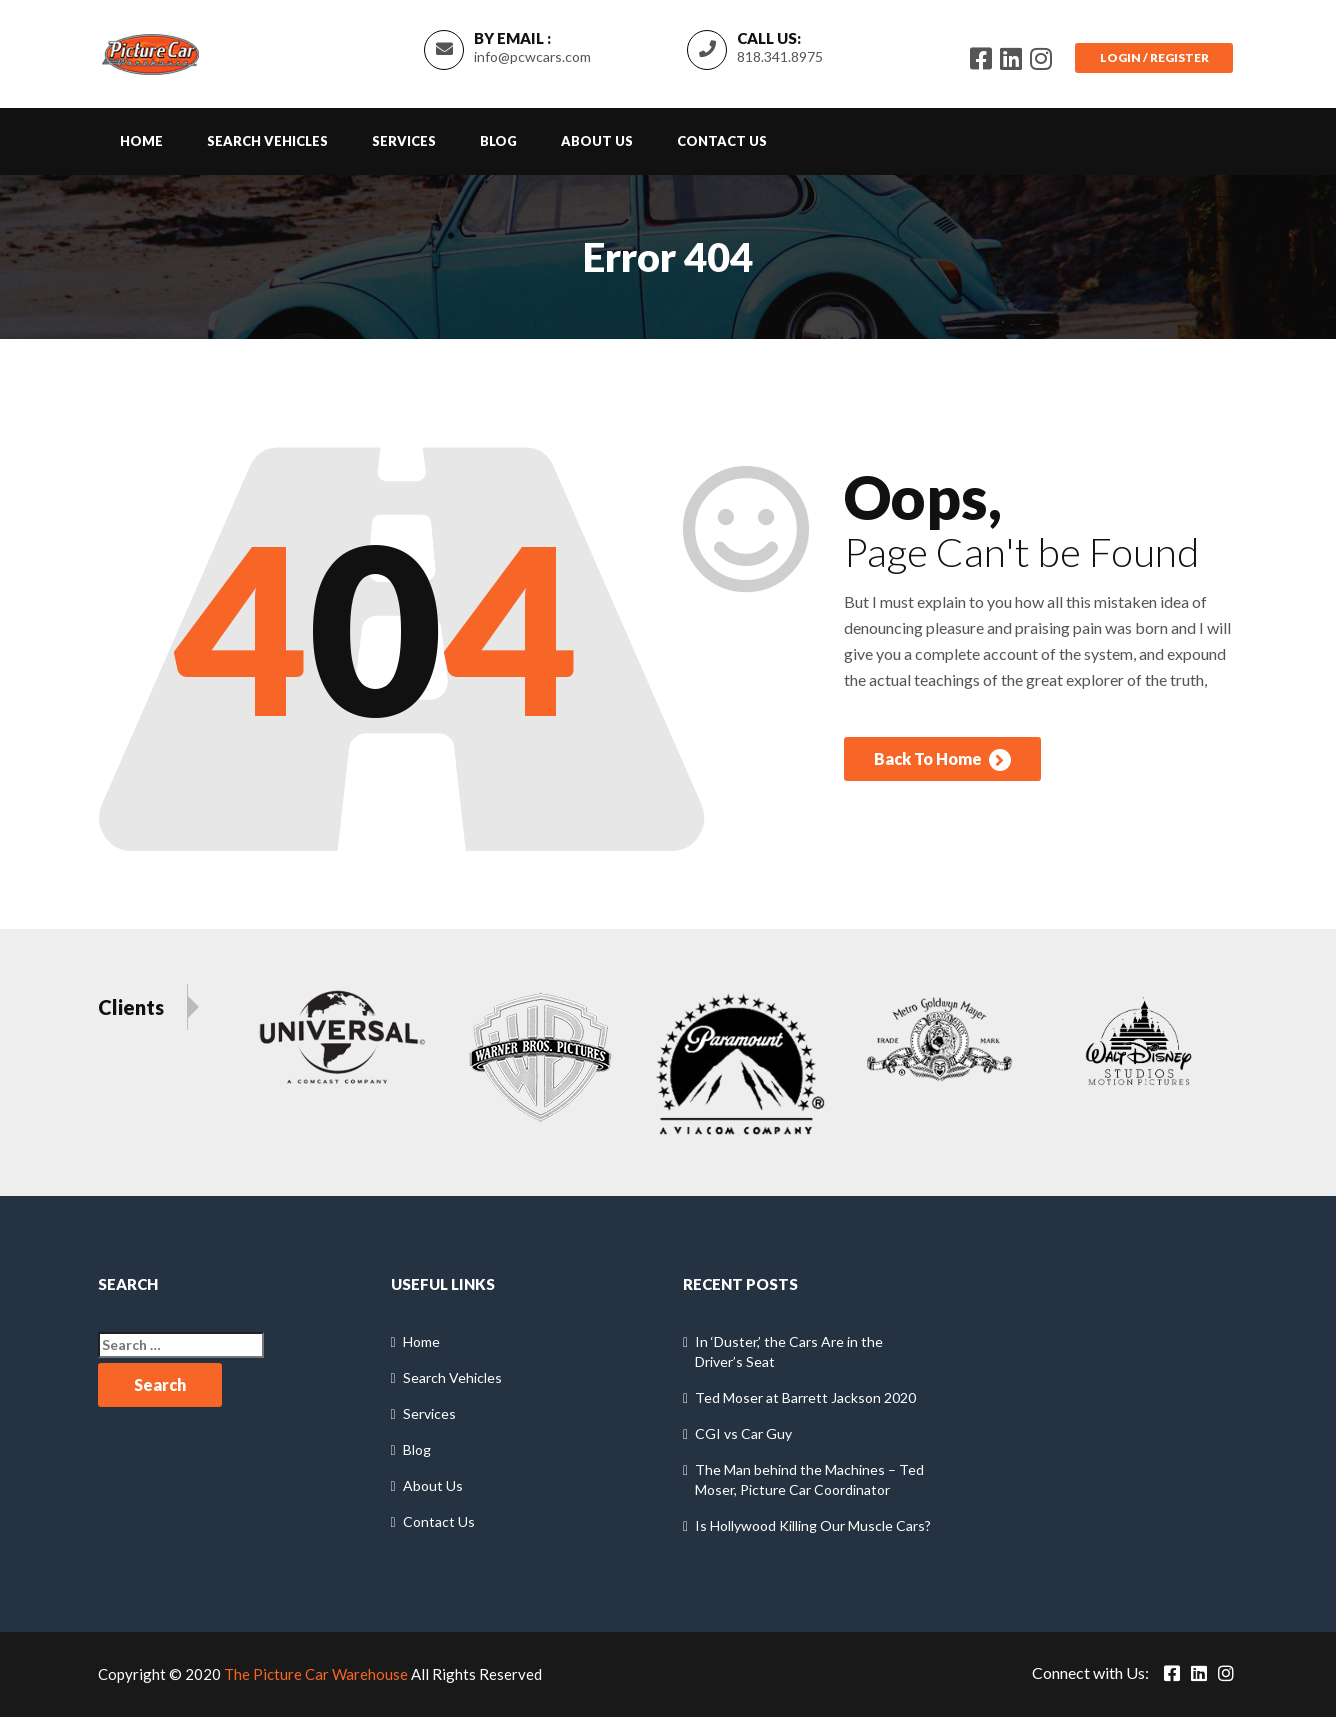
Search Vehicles (267, 141)
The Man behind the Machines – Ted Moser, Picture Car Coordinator (809, 1480)
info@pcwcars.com (531, 56)
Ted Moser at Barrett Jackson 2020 (805, 1398)
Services (404, 141)
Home (141, 141)
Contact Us (722, 141)
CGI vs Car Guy (743, 1434)
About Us (597, 141)
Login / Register (1153, 57)
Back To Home (942, 761)
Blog (498, 141)
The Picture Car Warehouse (316, 1675)
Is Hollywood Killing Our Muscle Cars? (813, 1526)
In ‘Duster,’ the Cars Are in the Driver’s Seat (789, 1352)
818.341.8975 (779, 56)
